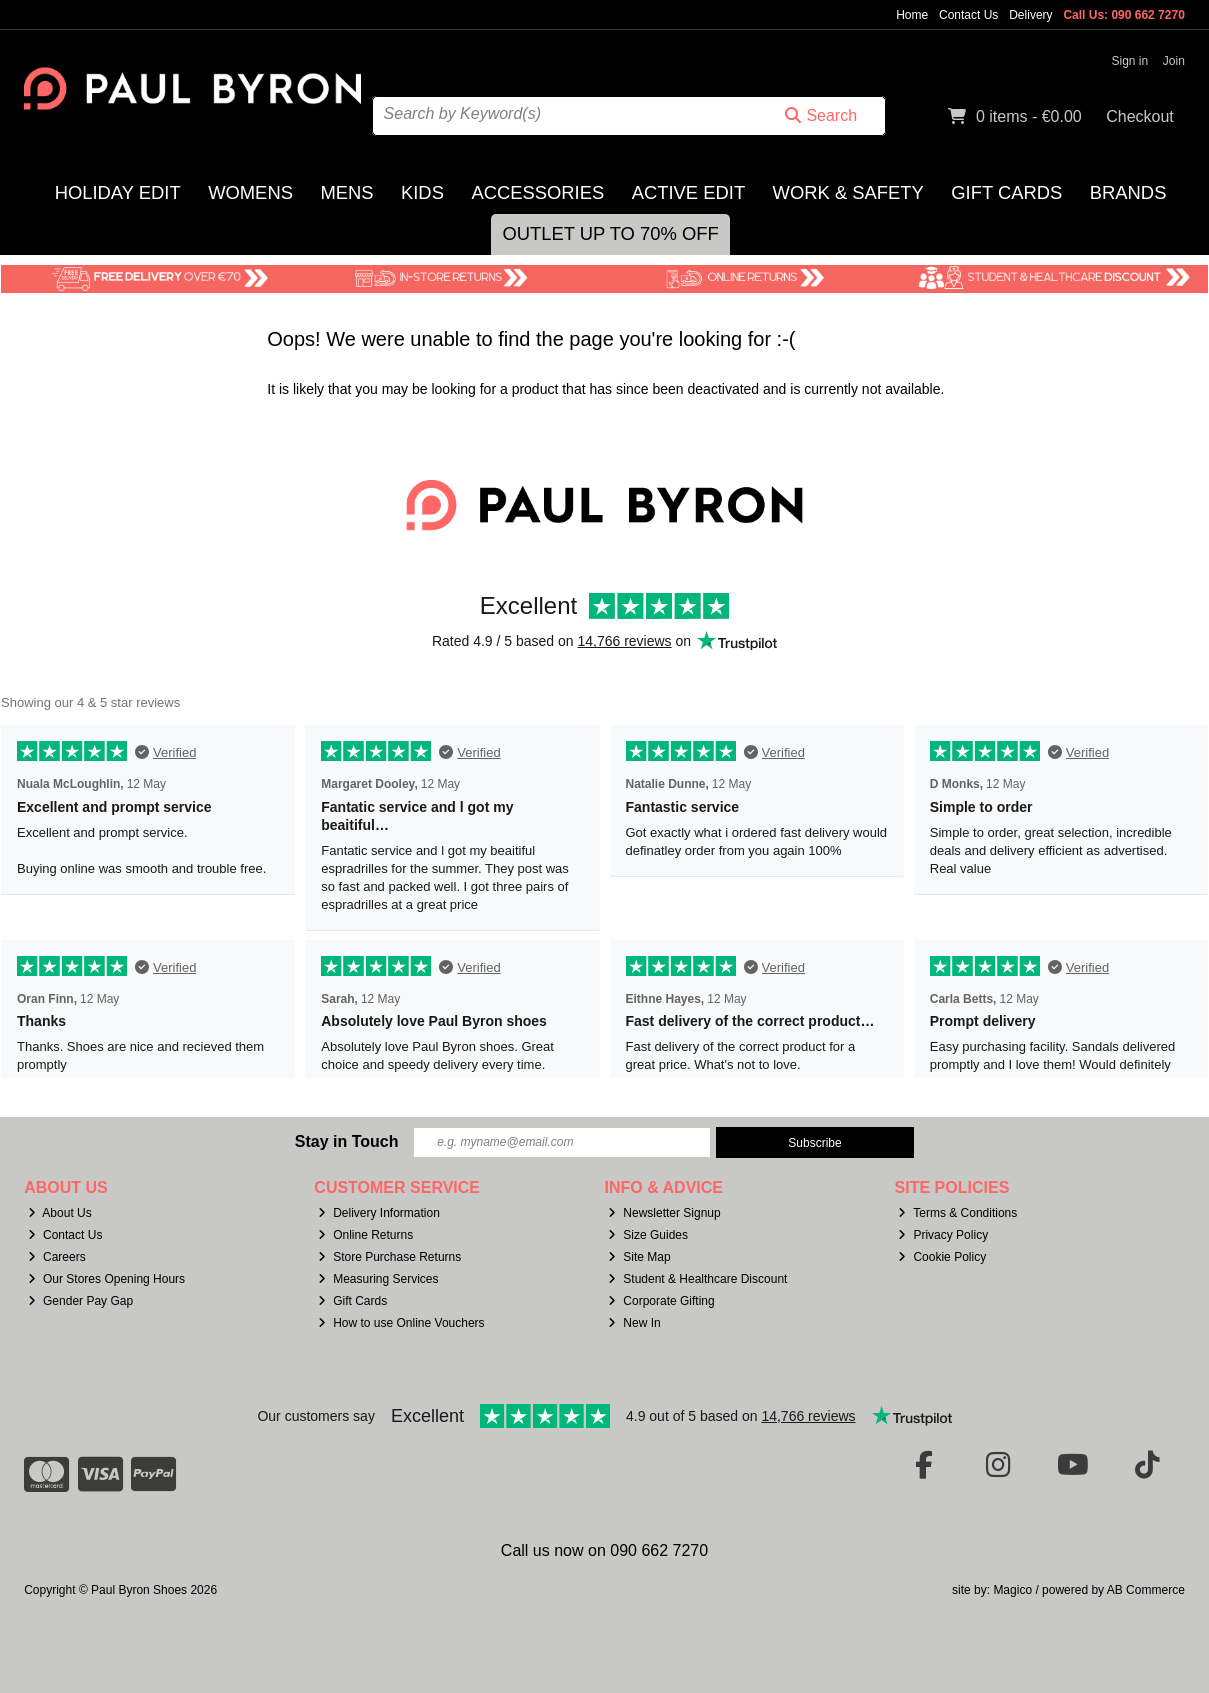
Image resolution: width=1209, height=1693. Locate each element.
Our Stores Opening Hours (106, 1279)
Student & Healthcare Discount (697, 1279)
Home (912, 15)
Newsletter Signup (664, 1213)
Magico (1012, 1590)
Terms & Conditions (957, 1213)
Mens (346, 192)
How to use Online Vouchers (401, 1323)
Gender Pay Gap (80, 1301)
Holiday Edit (118, 192)
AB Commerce (1146, 1590)
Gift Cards (1006, 192)
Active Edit (688, 192)
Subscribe (814, 1143)
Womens (250, 192)
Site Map (639, 1257)
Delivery (1030, 15)
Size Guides (648, 1235)
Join (1174, 61)
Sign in (1130, 61)
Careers (57, 1257)
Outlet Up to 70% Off (610, 233)
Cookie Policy (942, 1257)
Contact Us (968, 15)
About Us (60, 1213)
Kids (422, 192)
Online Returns (365, 1235)
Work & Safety (848, 192)
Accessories (537, 192)
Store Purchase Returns (389, 1257)
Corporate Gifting (661, 1301)
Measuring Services (378, 1279)
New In (634, 1323)
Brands (1128, 192)
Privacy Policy (943, 1235)
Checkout (1140, 116)
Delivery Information (379, 1213)
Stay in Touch (347, 1141)
